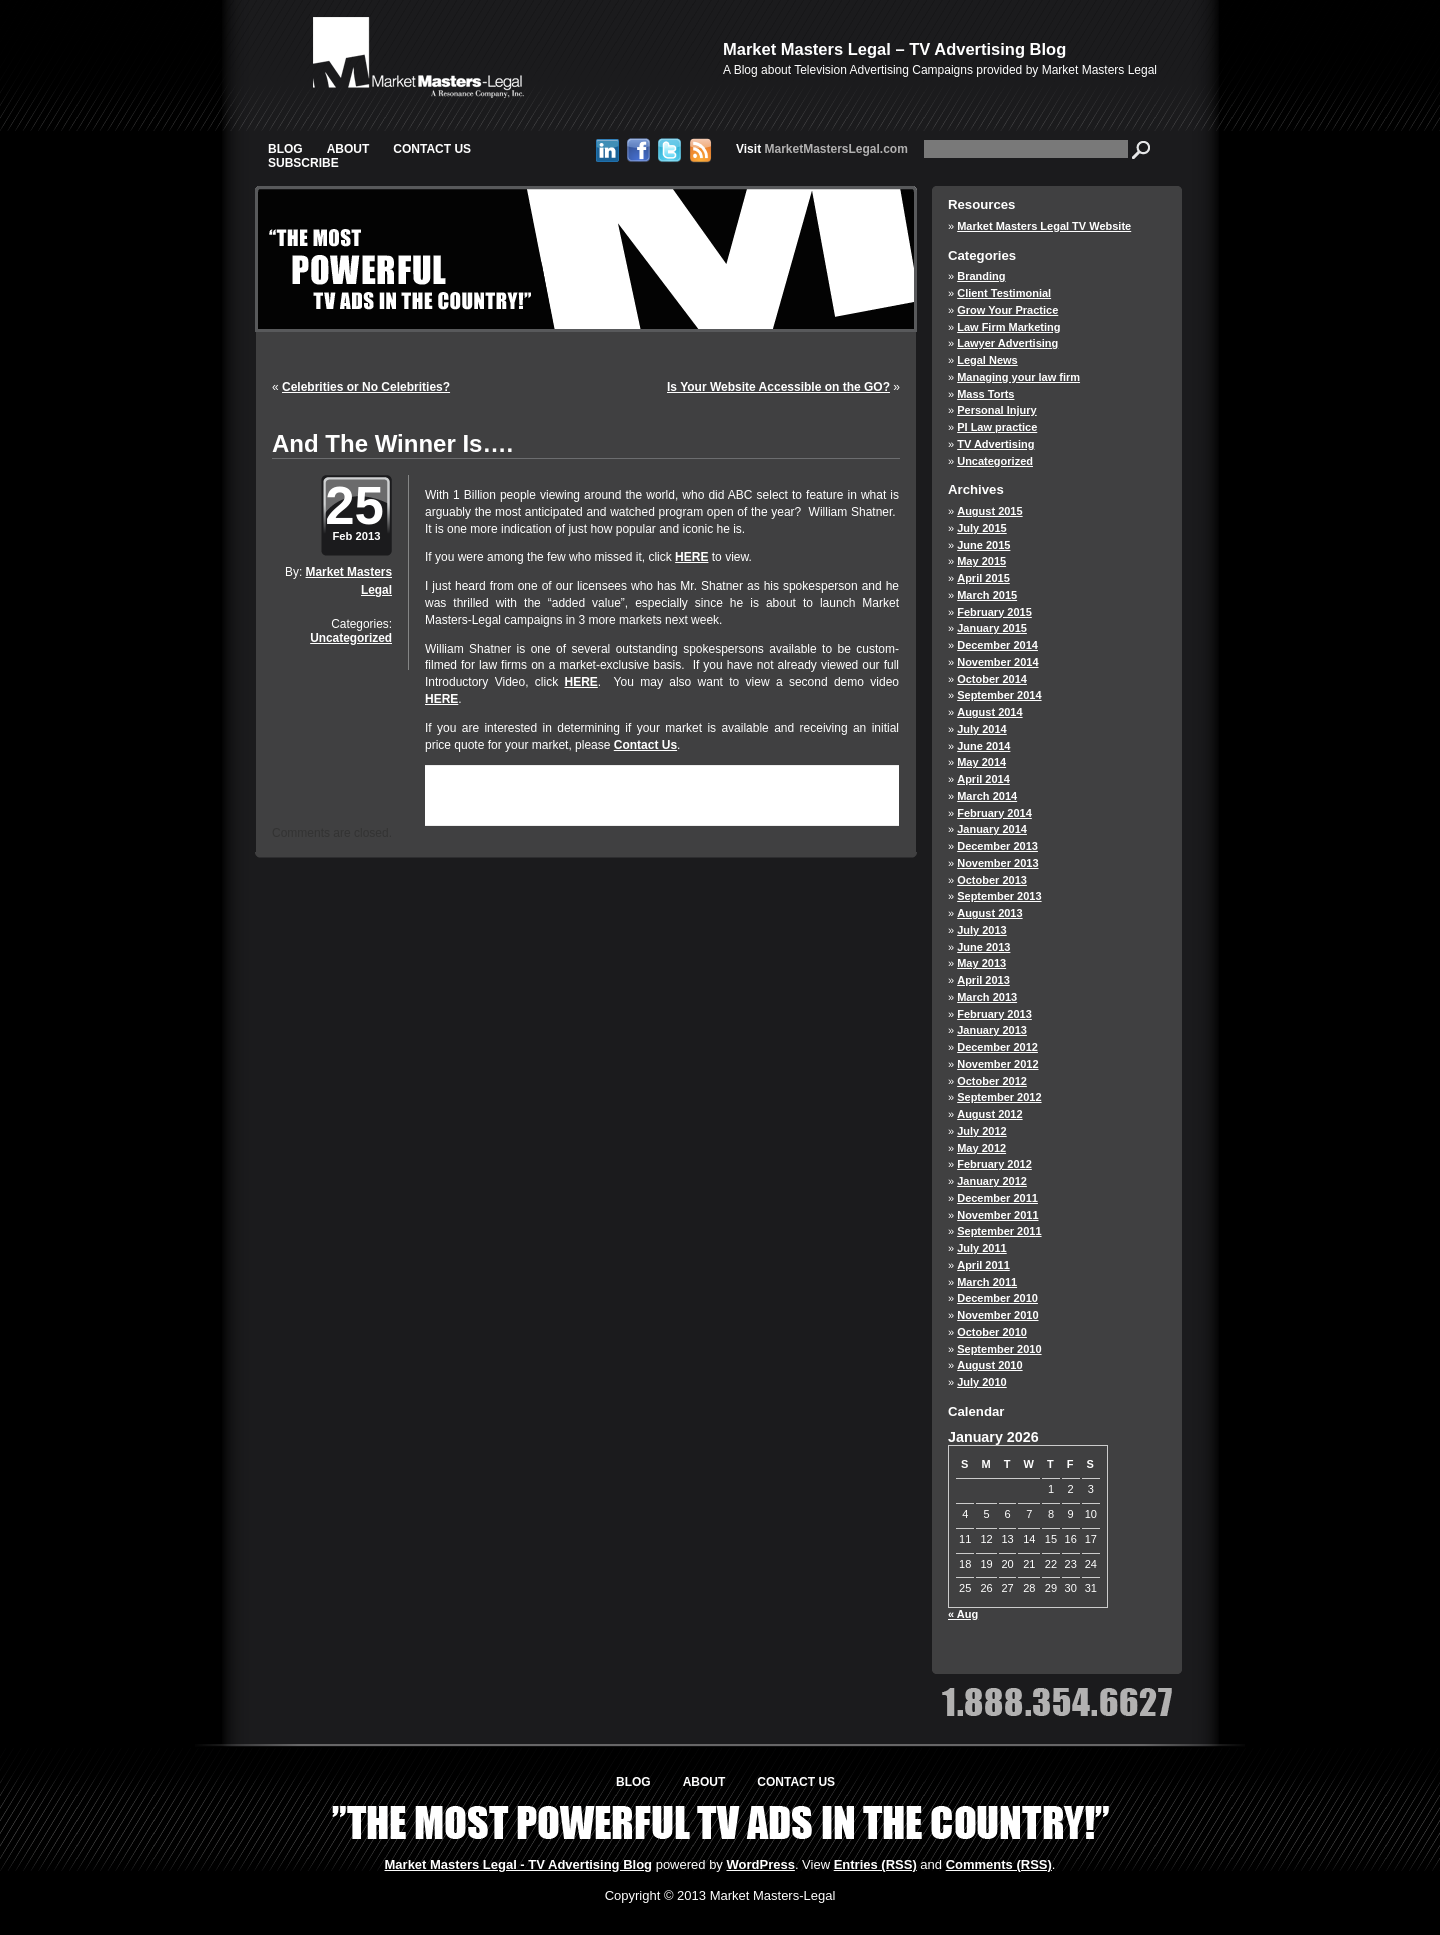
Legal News (987, 360)
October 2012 (992, 1081)
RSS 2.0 (689, 792)
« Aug (963, 1614)
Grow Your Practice (1007, 310)
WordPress (760, 1864)
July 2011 (982, 1248)
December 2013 (997, 846)
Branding (981, 276)
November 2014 (997, 662)
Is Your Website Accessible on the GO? (778, 387)
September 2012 (999, 1097)
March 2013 (987, 997)
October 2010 (992, 1332)
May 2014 (981, 762)
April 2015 (983, 578)
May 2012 (981, 1148)
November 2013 (997, 863)
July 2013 (982, 930)
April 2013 (983, 980)
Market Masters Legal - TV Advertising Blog (519, 1864)
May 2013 (981, 963)
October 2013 (992, 880)
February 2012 (994, 1164)
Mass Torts (985, 394)
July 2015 (982, 528)
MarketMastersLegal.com (822, 149)
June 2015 (983, 545)
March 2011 (987, 1282)
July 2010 (982, 1382)
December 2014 (997, 645)
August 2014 (989, 712)
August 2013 (989, 913)
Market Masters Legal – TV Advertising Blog (894, 49)
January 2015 (992, 628)
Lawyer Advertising (1007, 343)
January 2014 (992, 829)
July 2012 (982, 1131)
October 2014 (992, 679)
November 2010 (997, 1315)
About (348, 149)
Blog (285, 149)
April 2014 (983, 779)
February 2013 (994, 1014)
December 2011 (997, 1198)
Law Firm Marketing (1008, 327)
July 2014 (982, 729)
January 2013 (992, 1030)
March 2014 (987, 796)
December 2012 (997, 1047)
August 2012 (989, 1114)
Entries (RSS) (875, 1864)
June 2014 (983, 746)
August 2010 (989, 1365)
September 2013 (999, 896)
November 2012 (997, 1064)
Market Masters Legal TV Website (1044, 226)
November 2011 (997, 1215)
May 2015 (981, 561)
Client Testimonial (1004, 293)
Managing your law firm (1018, 377)
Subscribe (303, 163)
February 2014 (994, 813)
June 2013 (983, 947)
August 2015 (989, 511)
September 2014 (999, 695)
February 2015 (994, 612)
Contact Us (432, 149)
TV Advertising (995, 444)
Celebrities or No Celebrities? (366, 387)
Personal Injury (996, 410)
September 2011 (999, 1231)
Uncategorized (351, 638)
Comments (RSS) (999, 1864)
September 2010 (999, 1349)
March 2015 (987, 595)
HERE (691, 557)
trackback (494, 807)
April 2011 (983, 1265)
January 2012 (992, 1181)
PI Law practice (997, 427)
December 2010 (997, 1298)
